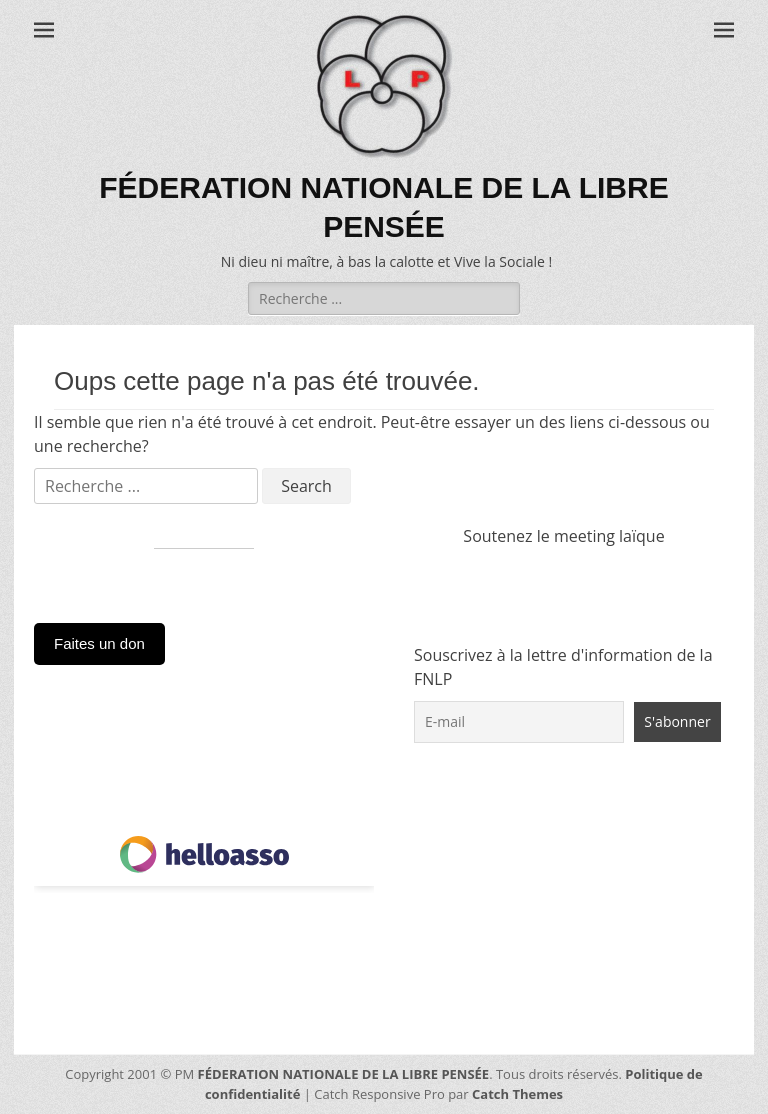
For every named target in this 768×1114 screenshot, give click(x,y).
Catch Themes (517, 1094)
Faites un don (99, 643)
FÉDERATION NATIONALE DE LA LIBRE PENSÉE (344, 1074)
